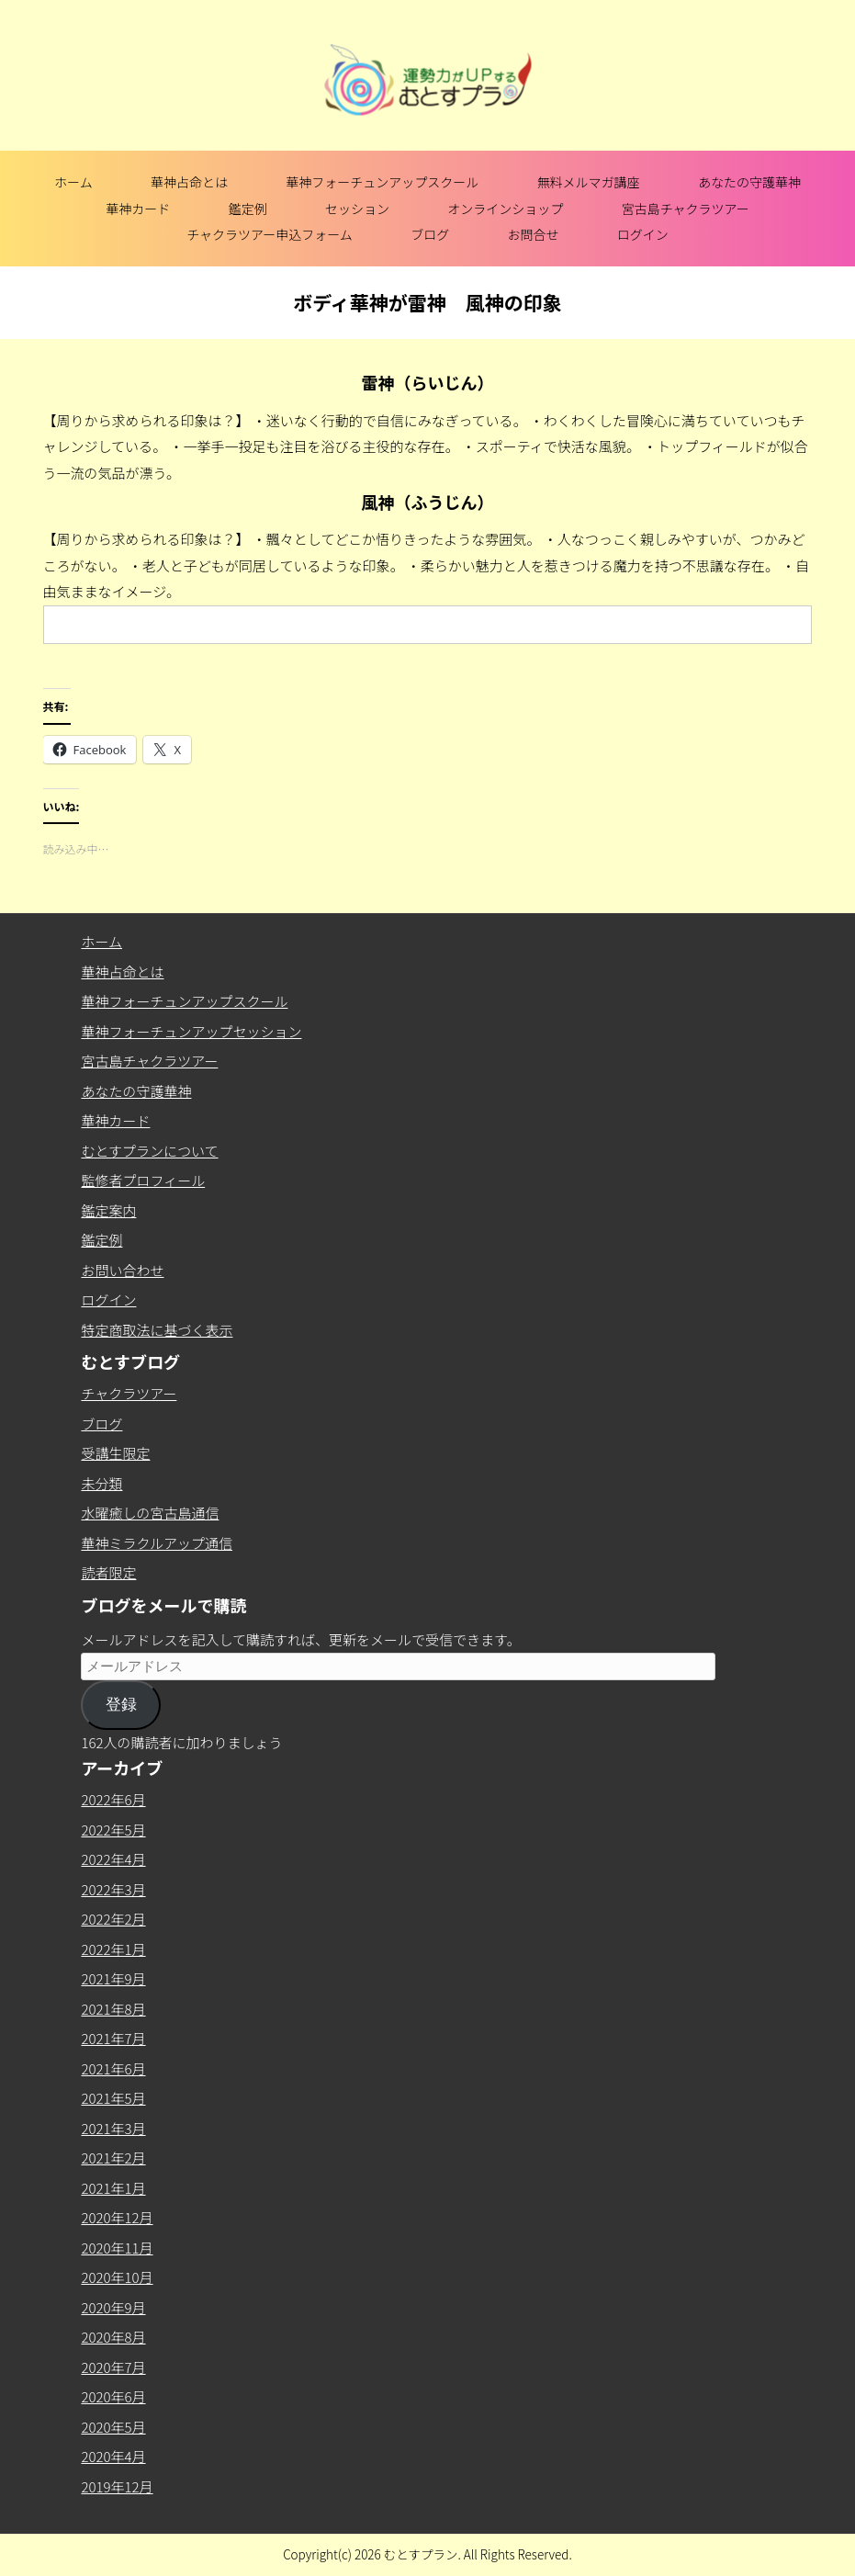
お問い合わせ (122, 1270)
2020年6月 (113, 2396)
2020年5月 (113, 2426)
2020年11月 (116, 2247)
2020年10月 (116, 2277)
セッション (357, 208)
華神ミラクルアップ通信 (156, 1543)
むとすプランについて (149, 1150)
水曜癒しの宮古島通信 (150, 1512)
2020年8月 (113, 2336)
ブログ (430, 234)
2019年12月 (116, 2486)
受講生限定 (115, 1453)
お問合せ (532, 234)
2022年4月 (113, 1859)
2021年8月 (113, 2008)
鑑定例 (248, 208)
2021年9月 (113, 1978)
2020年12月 (116, 2217)
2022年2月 (113, 1918)
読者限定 (108, 1572)
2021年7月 (113, 2038)
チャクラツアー (128, 1393)
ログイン (643, 234)
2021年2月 (113, 2157)
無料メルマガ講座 (588, 182)
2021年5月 (113, 2097)
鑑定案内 (108, 1210)
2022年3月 (113, 1889)
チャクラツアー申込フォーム (269, 234)
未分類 (101, 1483)
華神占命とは (189, 182)
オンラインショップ (505, 208)
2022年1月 (113, 1949)
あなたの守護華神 (749, 182)
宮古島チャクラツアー (685, 208)
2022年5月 (113, 1829)
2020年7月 (113, 2367)
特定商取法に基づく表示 (156, 1329)
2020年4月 (113, 2456)
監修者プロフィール (143, 1180)
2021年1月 (113, 2188)
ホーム (73, 182)
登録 (121, 1704)
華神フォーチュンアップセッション (191, 1031)
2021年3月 (113, 2128)
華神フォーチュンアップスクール (382, 182)
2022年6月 (113, 1799)
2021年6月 (113, 2068)
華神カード (138, 208)
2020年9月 (113, 2307)
